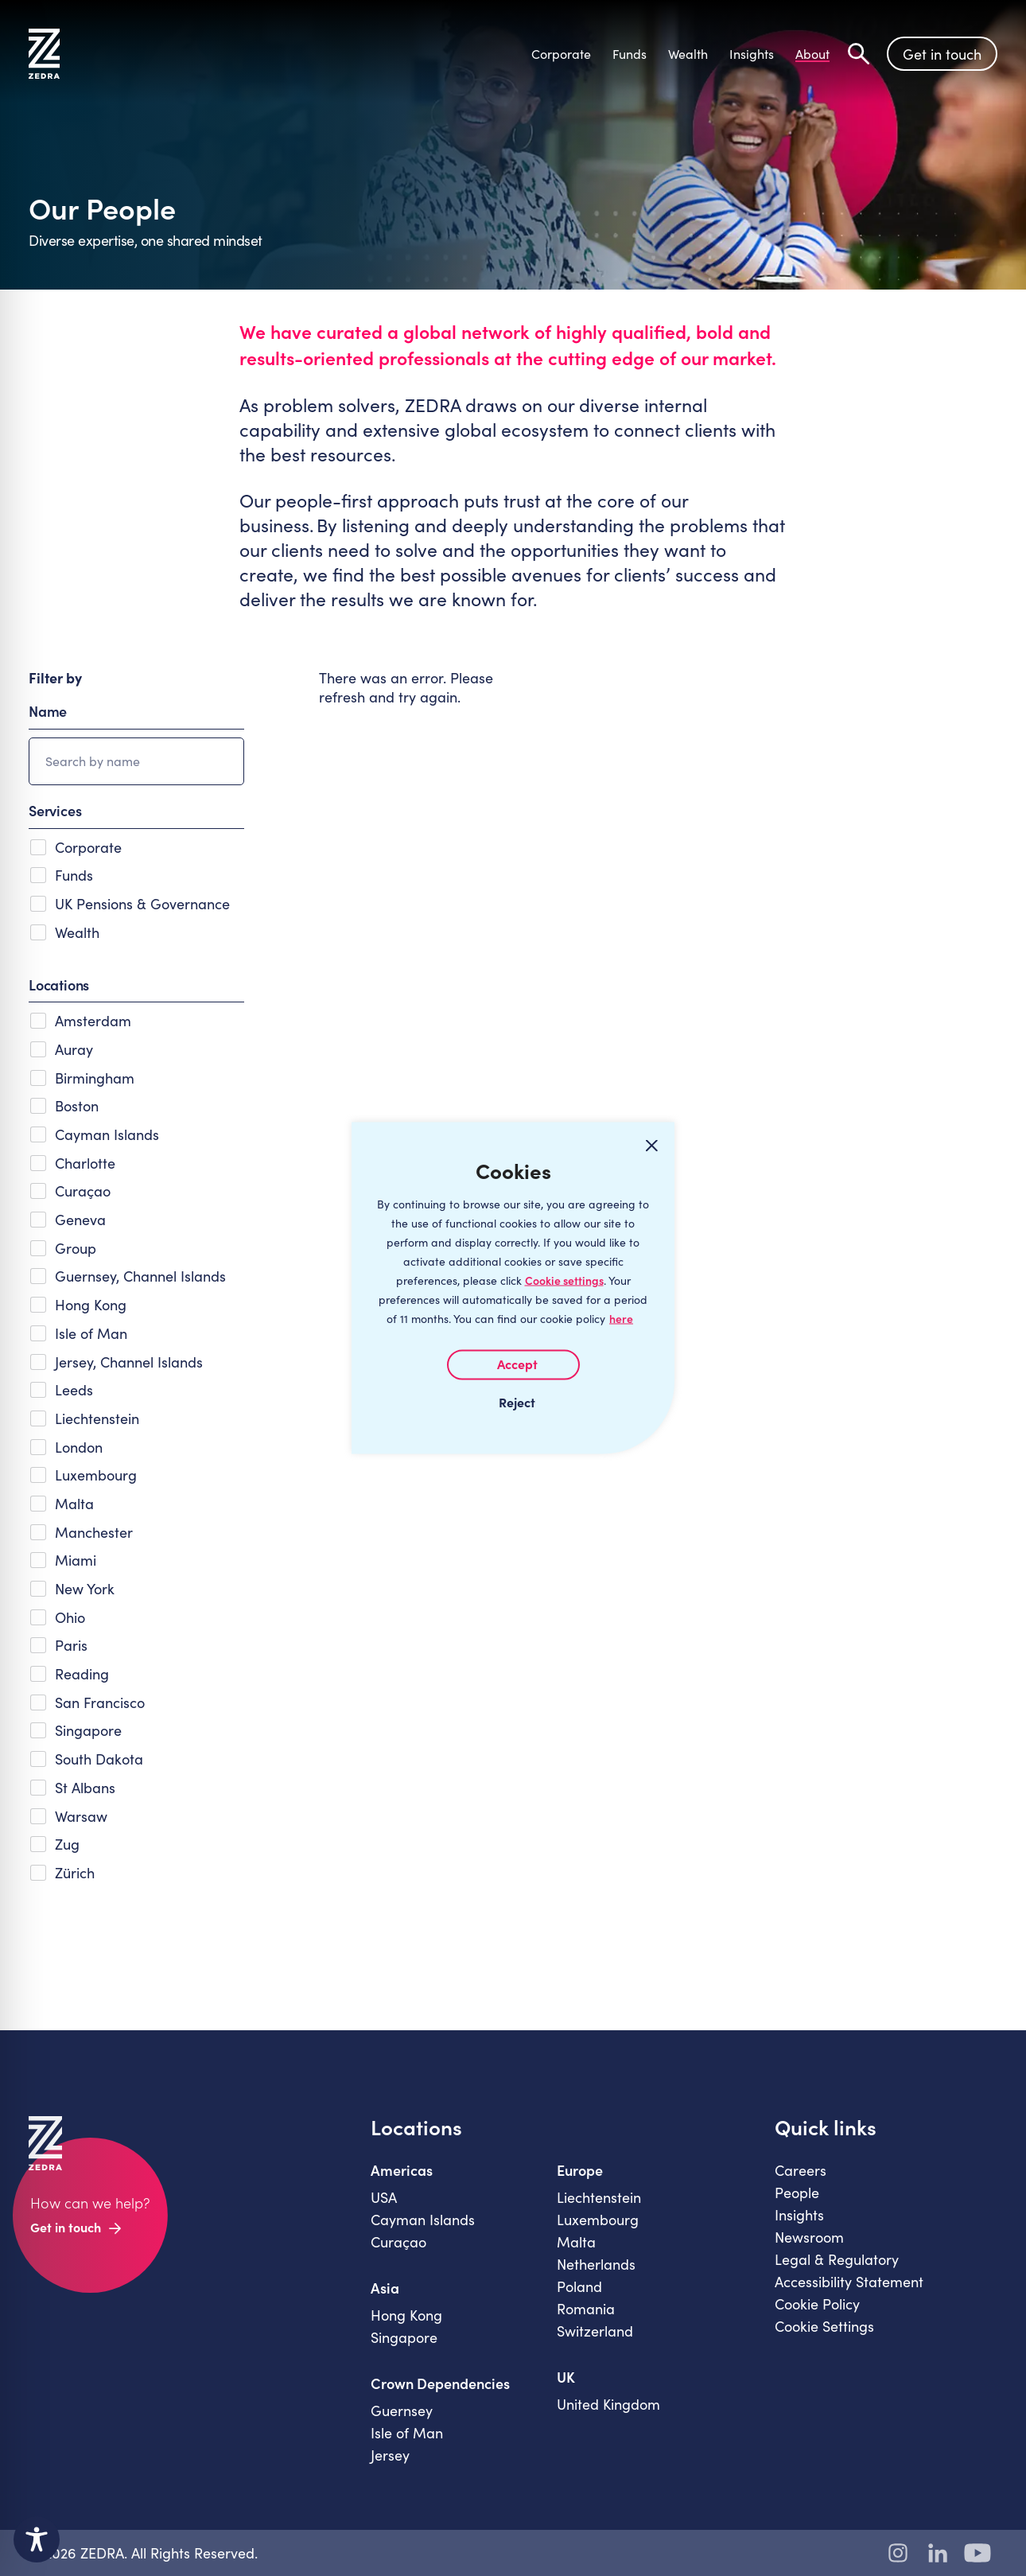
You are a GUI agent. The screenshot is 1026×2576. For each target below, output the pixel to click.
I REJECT (513, 1402)
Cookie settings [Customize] (564, 1280)
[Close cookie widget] (651, 1146)
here (621, 1318)
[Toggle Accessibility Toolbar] (36, 2539)
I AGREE (513, 1365)
